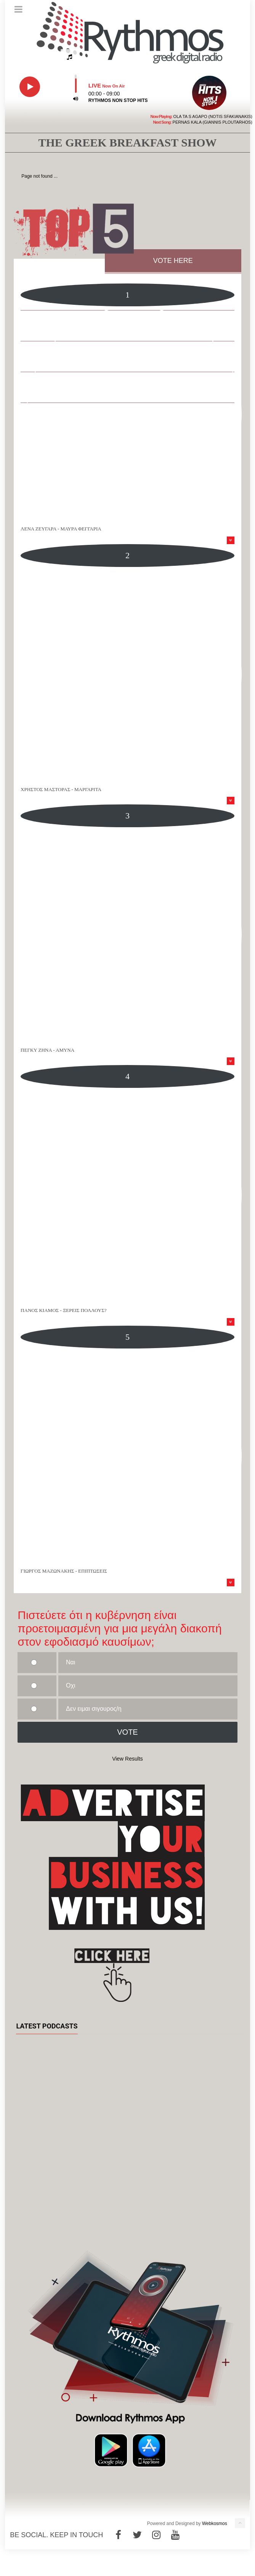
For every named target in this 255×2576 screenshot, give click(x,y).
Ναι (70, 1662)
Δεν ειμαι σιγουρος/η (94, 1708)
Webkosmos (214, 2523)
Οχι (70, 1685)
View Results (127, 1759)
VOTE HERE (173, 260)
